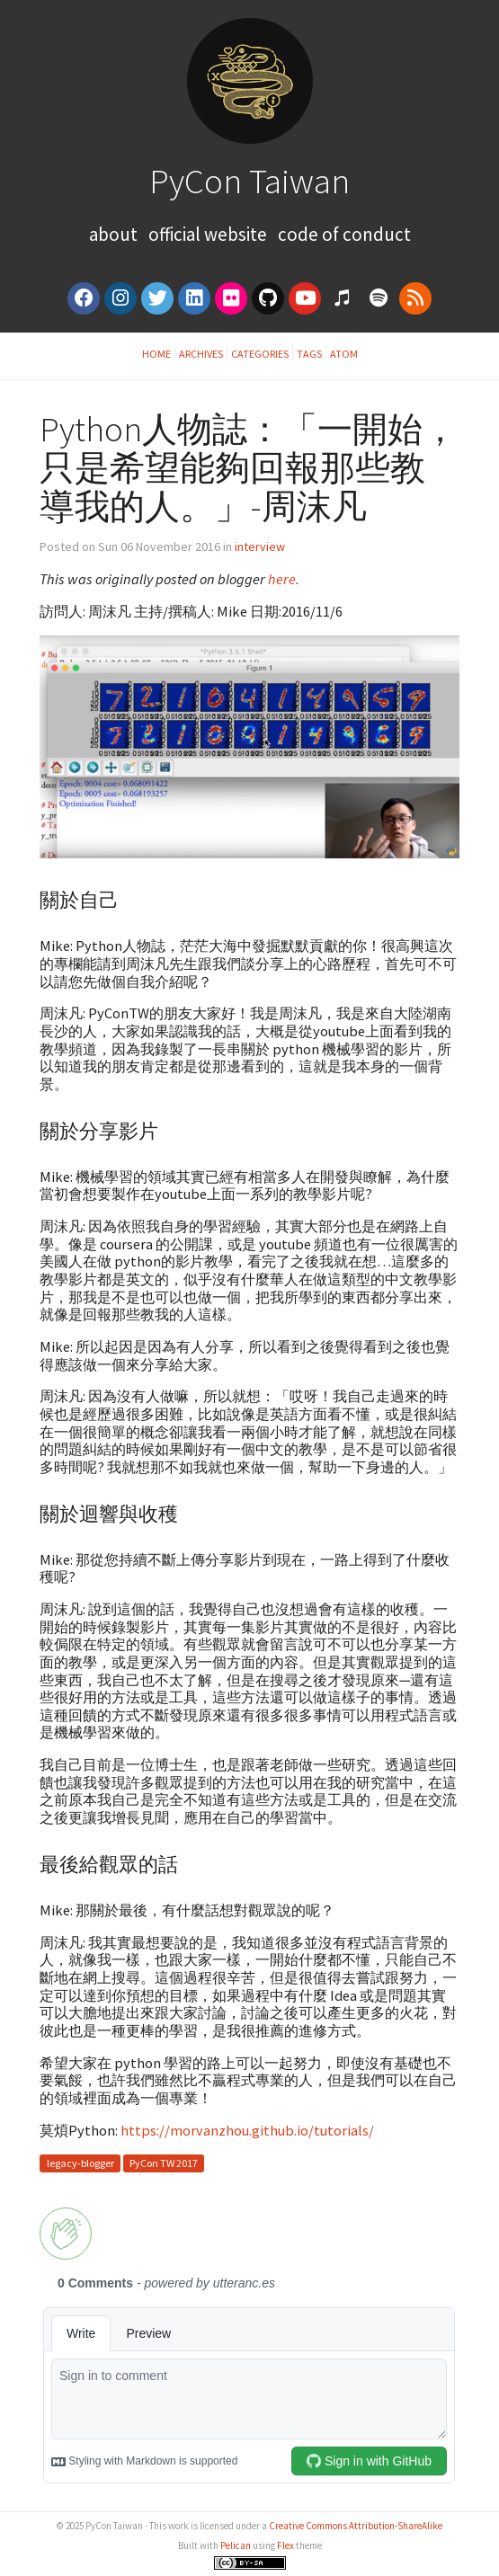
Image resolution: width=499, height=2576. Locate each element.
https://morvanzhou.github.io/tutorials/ (247, 2130)
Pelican (235, 2545)
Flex (285, 2545)
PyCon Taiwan (249, 180)
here (282, 579)
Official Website (207, 234)
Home (156, 353)
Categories (260, 353)
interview (260, 546)
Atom (344, 353)
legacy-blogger (80, 2164)
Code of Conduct (344, 234)
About (115, 234)
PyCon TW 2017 (163, 2164)
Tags (309, 353)
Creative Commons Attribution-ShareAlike (355, 2525)
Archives (201, 353)
